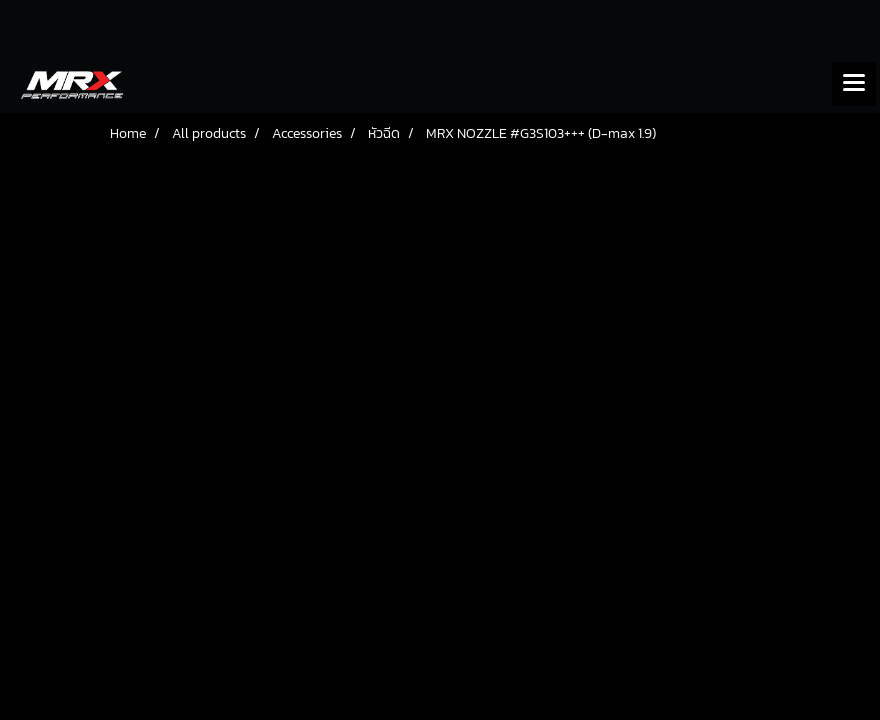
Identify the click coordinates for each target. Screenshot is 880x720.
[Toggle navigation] (854, 84)
